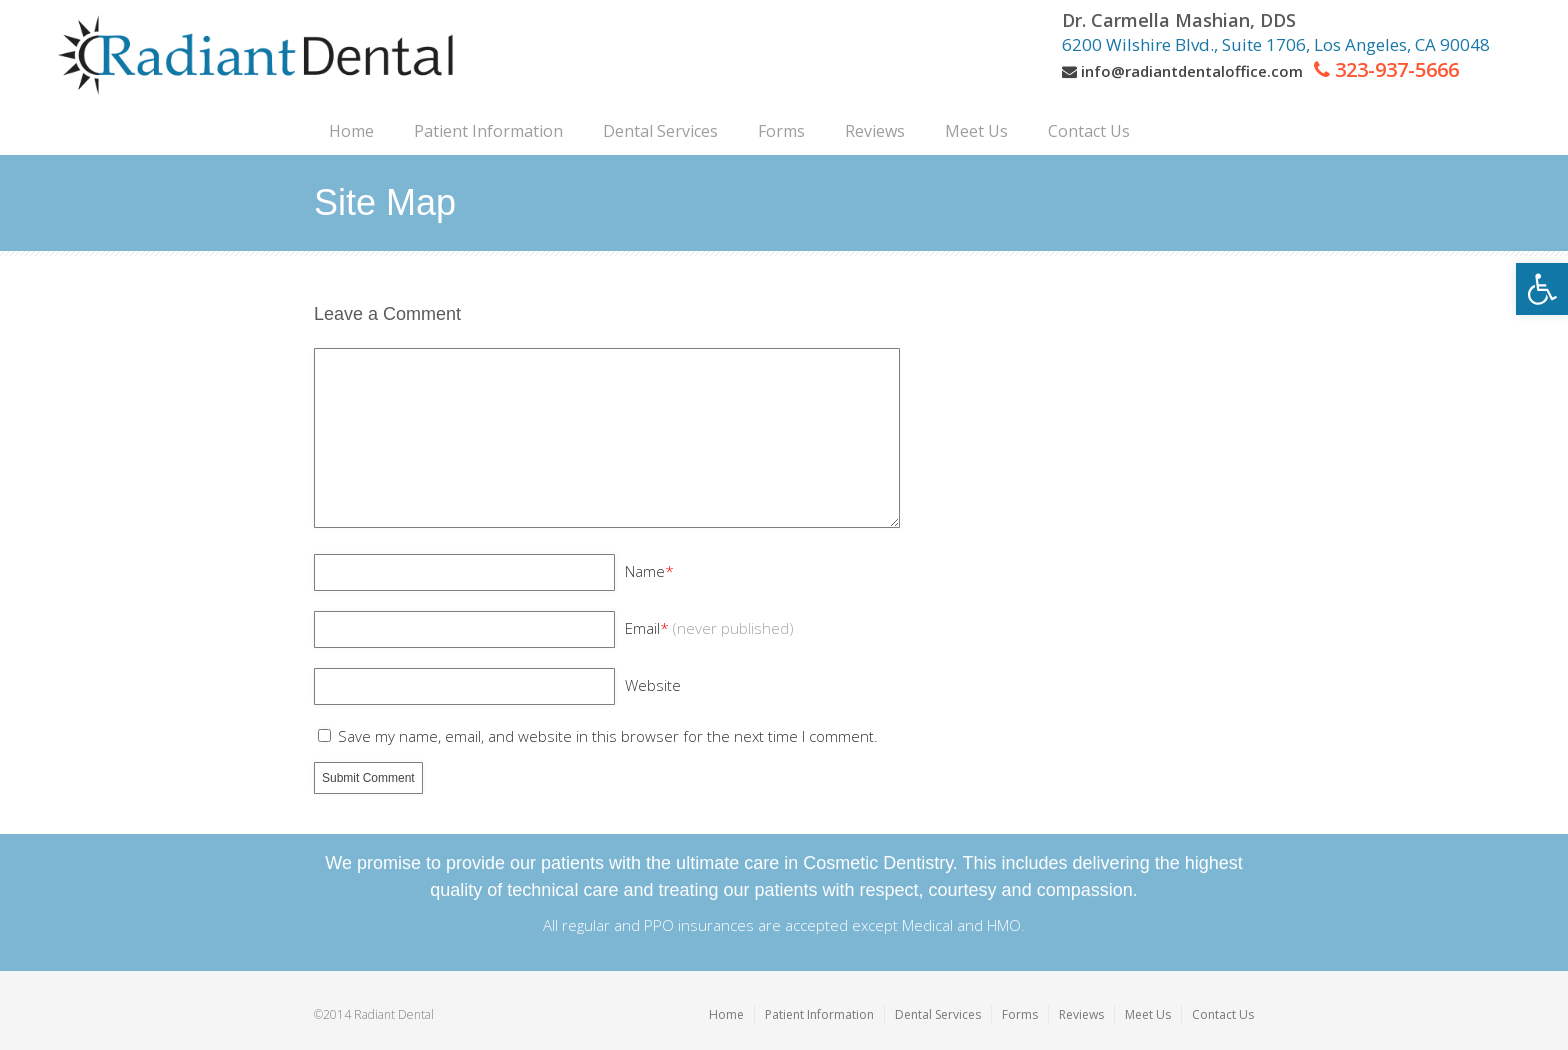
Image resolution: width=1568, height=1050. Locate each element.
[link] (1542, 289)
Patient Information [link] (819, 1014)
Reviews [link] (1081, 1014)
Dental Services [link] (938, 1014)
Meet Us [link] (1148, 1014)
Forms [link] (1020, 1014)
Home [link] (726, 1014)
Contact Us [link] (1223, 1014)
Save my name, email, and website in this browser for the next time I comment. (608, 736)
